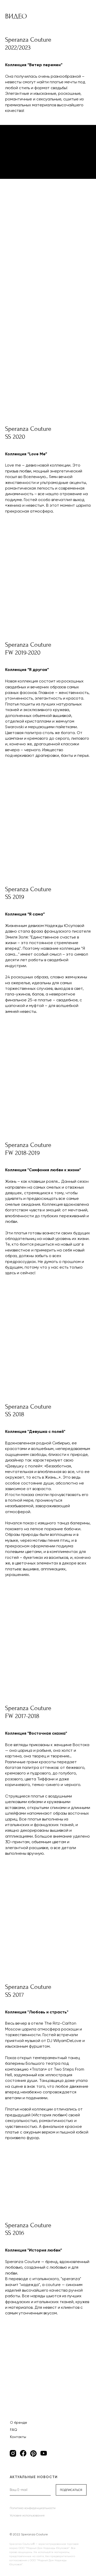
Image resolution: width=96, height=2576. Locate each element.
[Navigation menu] (88, 13)
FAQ (13, 2430)
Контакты (18, 2437)
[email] (30, 2490)
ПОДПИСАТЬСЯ (71, 2490)
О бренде (18, 2422)
